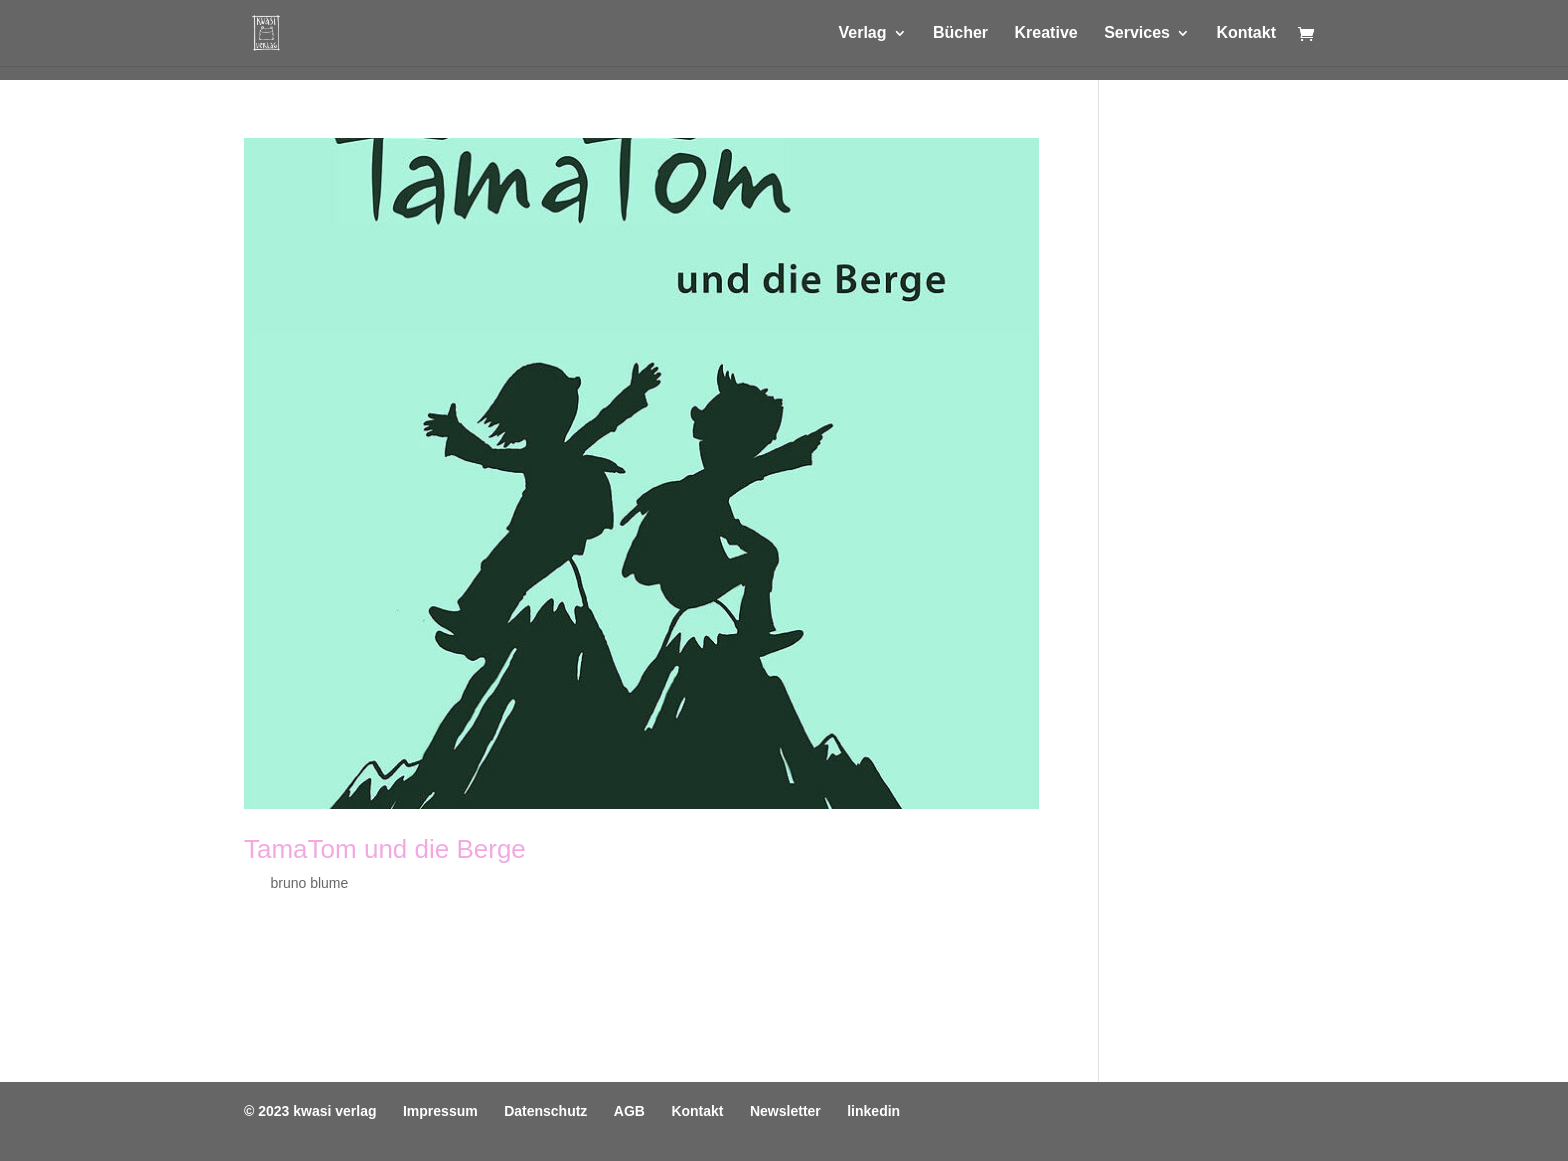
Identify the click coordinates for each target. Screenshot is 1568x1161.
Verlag (862, 33)
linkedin (873, 1111)
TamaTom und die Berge (385, 849)
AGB (629, 1111)
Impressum (440, 1111)
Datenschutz (545, 1111)
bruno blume (309, 883)
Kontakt (1246, 33)
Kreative (1046, 33)
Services (1137, 33)
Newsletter (785, 1111)
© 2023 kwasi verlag (310, 1111)
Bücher (960, 33)
